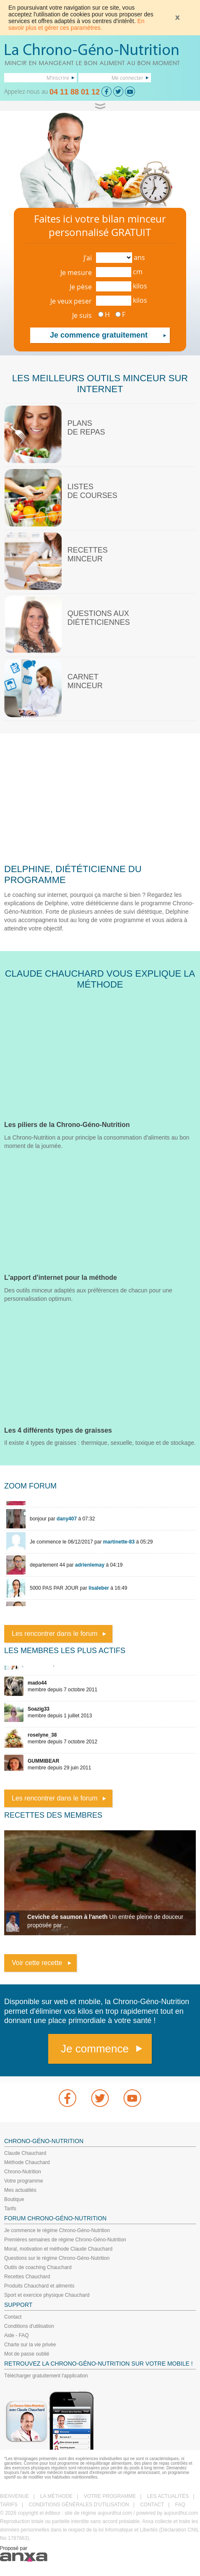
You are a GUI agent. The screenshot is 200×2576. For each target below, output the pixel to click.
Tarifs (10, 2209)
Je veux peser (71, 301)
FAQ (180, 2505)
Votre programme (23, 2181)
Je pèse (81, 286)
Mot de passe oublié (26, 2354)
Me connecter (127, 77)
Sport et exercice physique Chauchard (46, 2295)
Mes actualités (20, 2190)
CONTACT (152, 2505)
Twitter (100, 2098)
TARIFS (9, 2505)
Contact (12, 2317)
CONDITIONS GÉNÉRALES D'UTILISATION (79, 2505)
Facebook (67, 2098)
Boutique (14, 2199)
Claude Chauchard (25, 2153)
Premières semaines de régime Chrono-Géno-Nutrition (65, 2240)
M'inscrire (58, 77)
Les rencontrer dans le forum (55, 1633)
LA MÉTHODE (56, 2496)
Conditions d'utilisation (29, 2326)
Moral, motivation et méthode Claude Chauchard (58, 2249)
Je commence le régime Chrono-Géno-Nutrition (57, 2230)
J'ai (87, 257)
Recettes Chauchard (27, 2277)
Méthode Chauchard (27, 2162)
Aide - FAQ (16, 2335)
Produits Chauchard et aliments (39, 2286)
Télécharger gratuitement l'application (46, 2376)
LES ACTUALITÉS (168, 2496)
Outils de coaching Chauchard (38, 2267)
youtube (132, 2098)
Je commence (95, 2048)
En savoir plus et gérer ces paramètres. (76, 24)
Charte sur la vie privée (30, 2345)
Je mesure (76, 272)
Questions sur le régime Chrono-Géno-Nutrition (56, 2258)
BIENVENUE (14, 2496)
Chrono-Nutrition (22, 2172)
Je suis (82, 315)
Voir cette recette (37, 1962)
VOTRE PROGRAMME (110, 2496)
